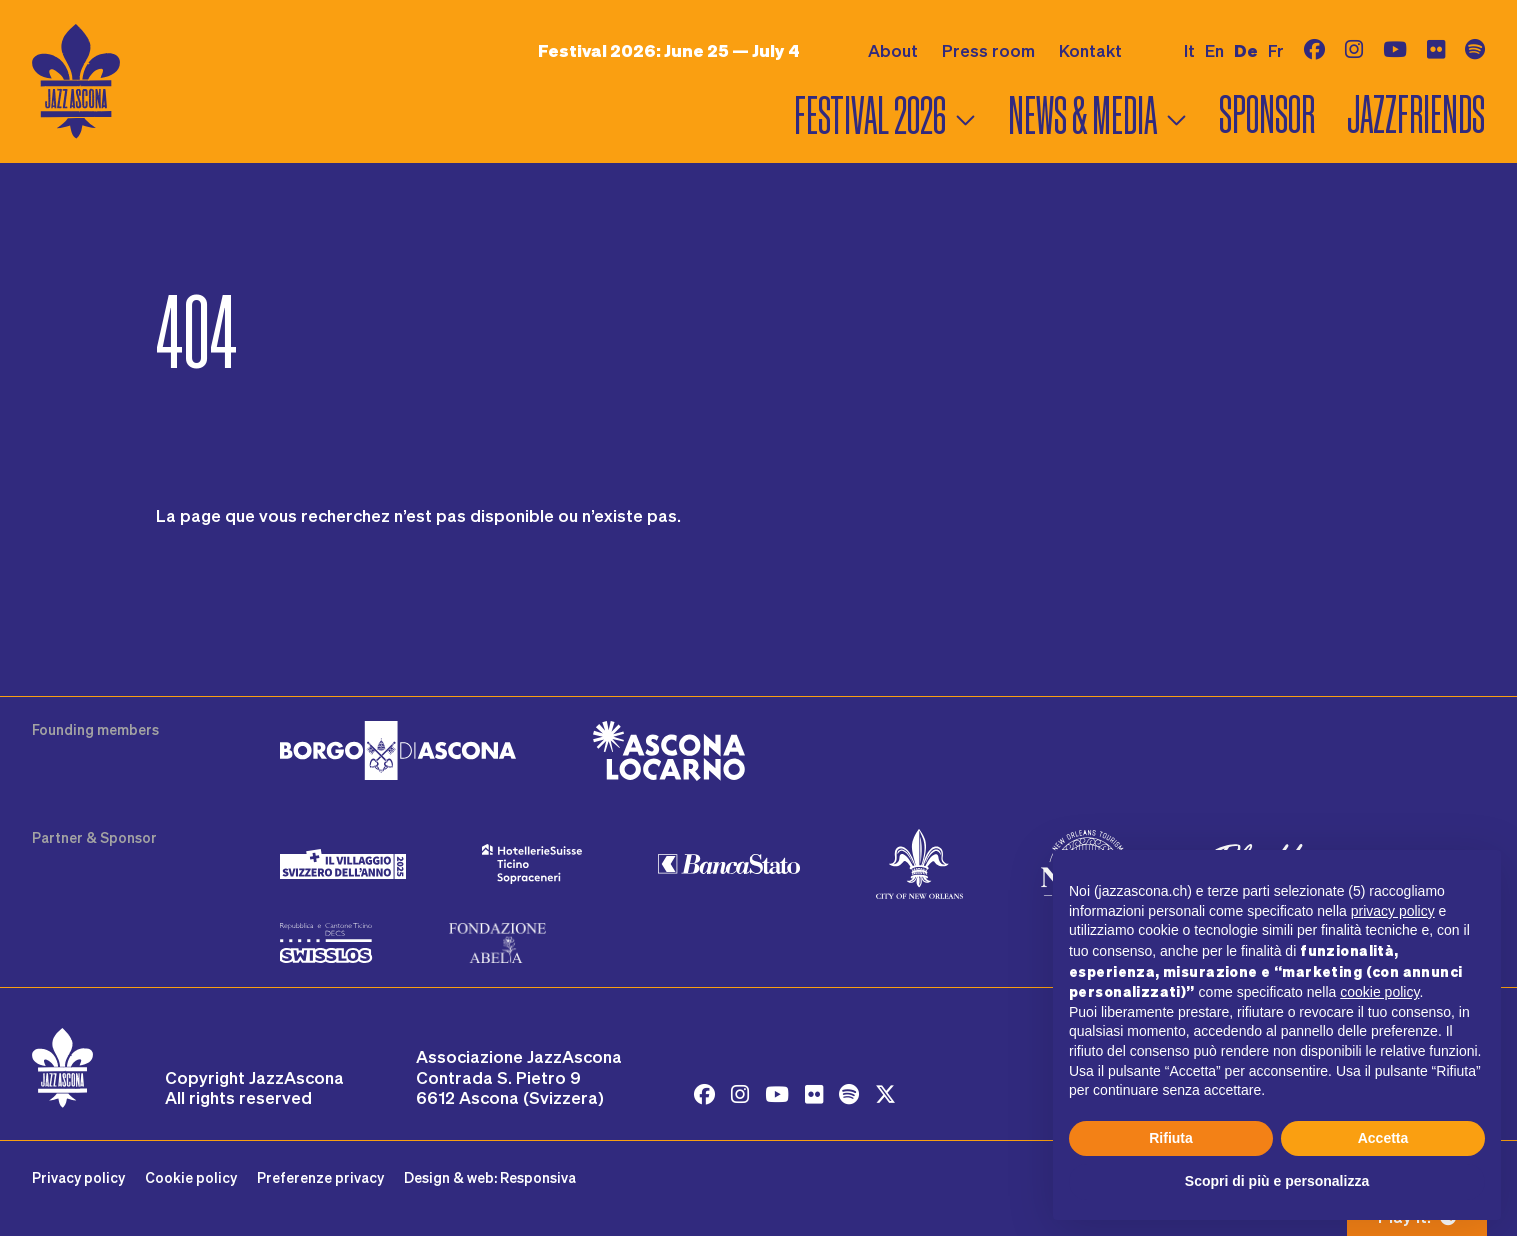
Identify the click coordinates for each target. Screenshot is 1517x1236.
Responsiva (538, 1177)
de (1246, 50)
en (1214, 50)
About (893, 50)
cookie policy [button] (1379, 992)
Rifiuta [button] (1171, 1138)
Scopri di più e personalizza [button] (1277, 1181)
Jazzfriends (1416, 115)
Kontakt (1090, 50)
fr (1276, 50)
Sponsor (1267, 115)
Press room (988, 50)
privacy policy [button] (1393, 911)
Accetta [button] (1383, 1138)
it (1189, 50)
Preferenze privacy (320, 1177)
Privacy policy (78, 1177)
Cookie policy (191, 1177)
